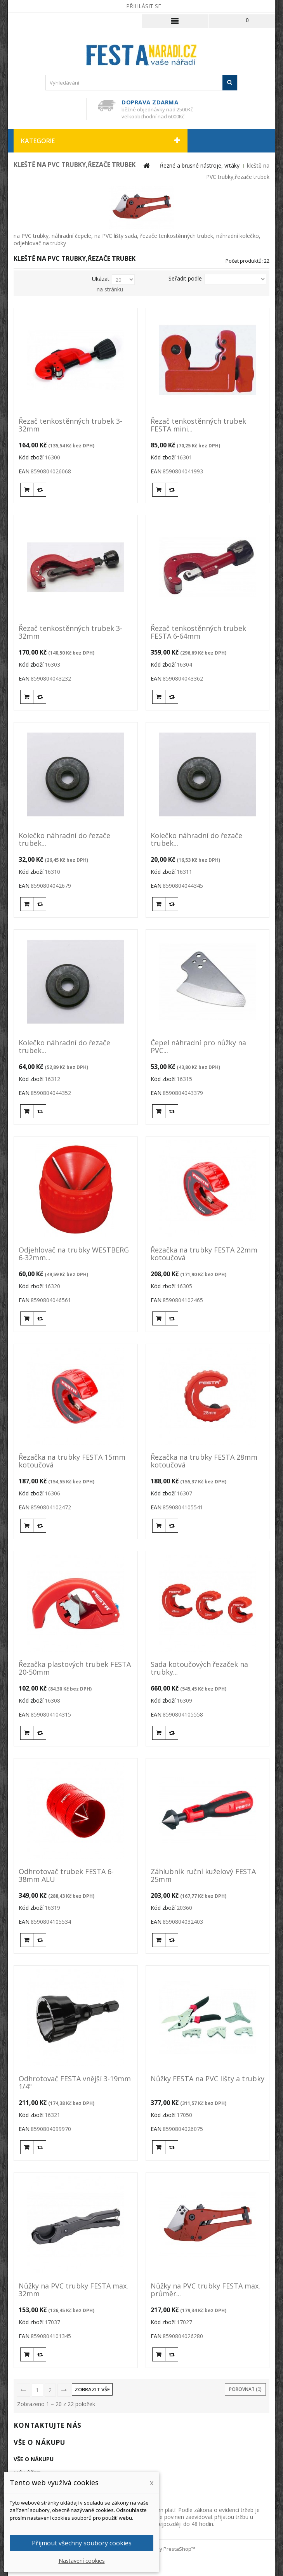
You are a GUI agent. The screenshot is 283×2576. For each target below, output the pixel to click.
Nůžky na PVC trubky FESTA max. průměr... (205, 2290)
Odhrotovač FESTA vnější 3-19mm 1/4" (75, 2083)
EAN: (25, 471)
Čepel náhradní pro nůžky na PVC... (198, 1047)
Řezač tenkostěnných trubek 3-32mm (70, 425)
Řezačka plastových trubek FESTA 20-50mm (75, 1668)
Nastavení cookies (82, 2560)
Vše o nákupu (39, 2442)
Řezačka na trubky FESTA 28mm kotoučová (204, 1461)
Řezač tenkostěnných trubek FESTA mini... (198, 425)
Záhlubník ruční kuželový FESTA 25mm (203, 1875)
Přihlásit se (143, 6)
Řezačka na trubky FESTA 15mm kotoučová (72, 1461)
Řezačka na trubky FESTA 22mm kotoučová (204, 1254)
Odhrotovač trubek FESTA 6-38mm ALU (66, 1875)
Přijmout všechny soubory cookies (82, 2543)
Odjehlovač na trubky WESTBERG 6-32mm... (74, 1254)
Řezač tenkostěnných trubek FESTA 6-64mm (198, 632)
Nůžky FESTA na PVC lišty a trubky (207, 2079)
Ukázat (100, 278)
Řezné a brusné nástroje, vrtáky (200, 165)
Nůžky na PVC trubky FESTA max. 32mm (73, 2290)
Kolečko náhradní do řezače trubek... (64, 840)
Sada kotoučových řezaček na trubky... (199, 1668)
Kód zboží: (32, 457)
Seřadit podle (185, 278)
